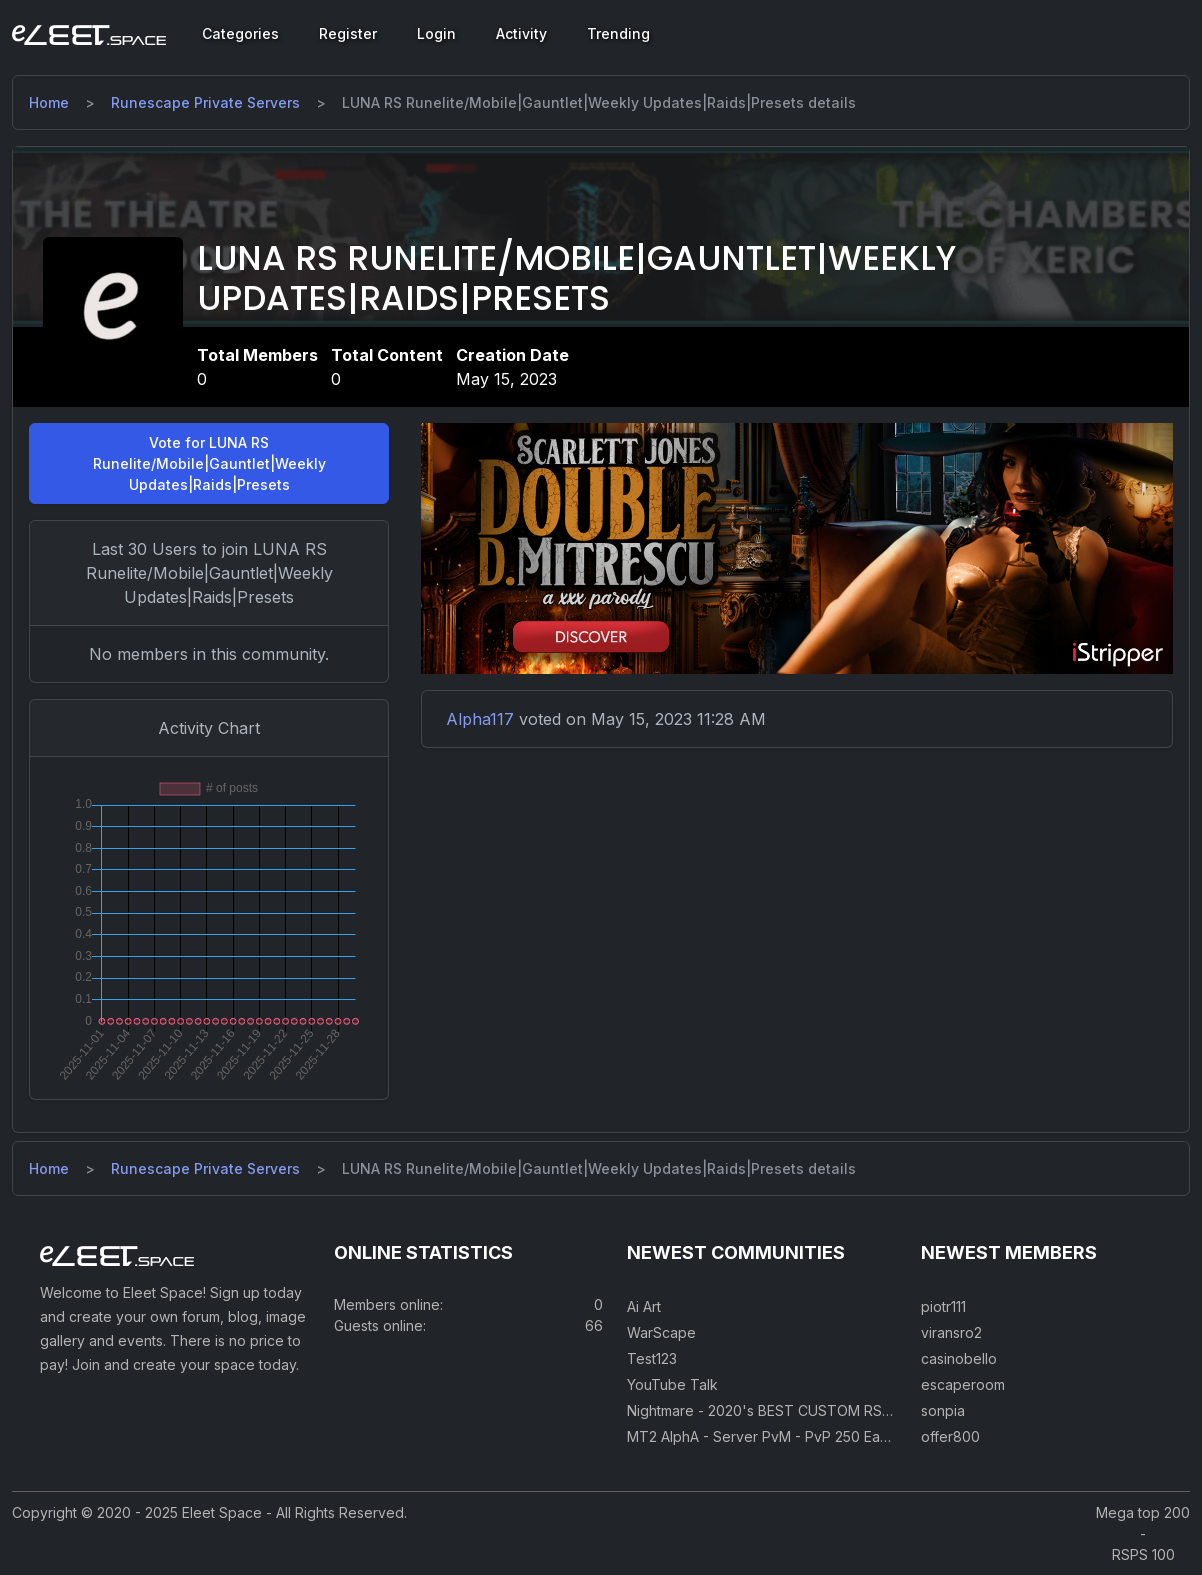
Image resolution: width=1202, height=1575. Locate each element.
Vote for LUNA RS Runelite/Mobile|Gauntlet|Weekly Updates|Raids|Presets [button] (209, 463)
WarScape (661, 1332)
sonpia (943, 1410)
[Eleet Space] (89, 34)
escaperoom (963, 1384)
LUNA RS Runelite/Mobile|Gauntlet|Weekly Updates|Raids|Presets (576, 279)
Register (348, 33)
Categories (240, 33)
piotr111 (943, 1306)
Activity (521, 33)
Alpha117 (480, 719)
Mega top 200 (1143, 1512)
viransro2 (951, 1332)
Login (436, 33)
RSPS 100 (1143, 1554)
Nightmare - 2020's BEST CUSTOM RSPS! (765, 1410)
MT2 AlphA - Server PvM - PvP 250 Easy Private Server (810, 1436)
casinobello (959, 1358)
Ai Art (644, 1306)
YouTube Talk (672, 1384)
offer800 (950, 1436)
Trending (618, 33)
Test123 (652, 1358)
